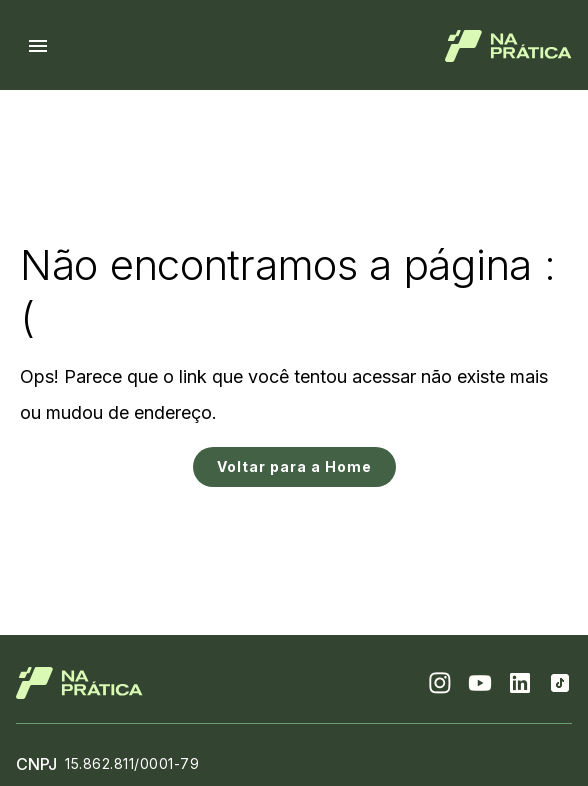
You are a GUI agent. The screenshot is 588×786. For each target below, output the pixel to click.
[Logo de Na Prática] (508, 46)
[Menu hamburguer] (38, 46)
